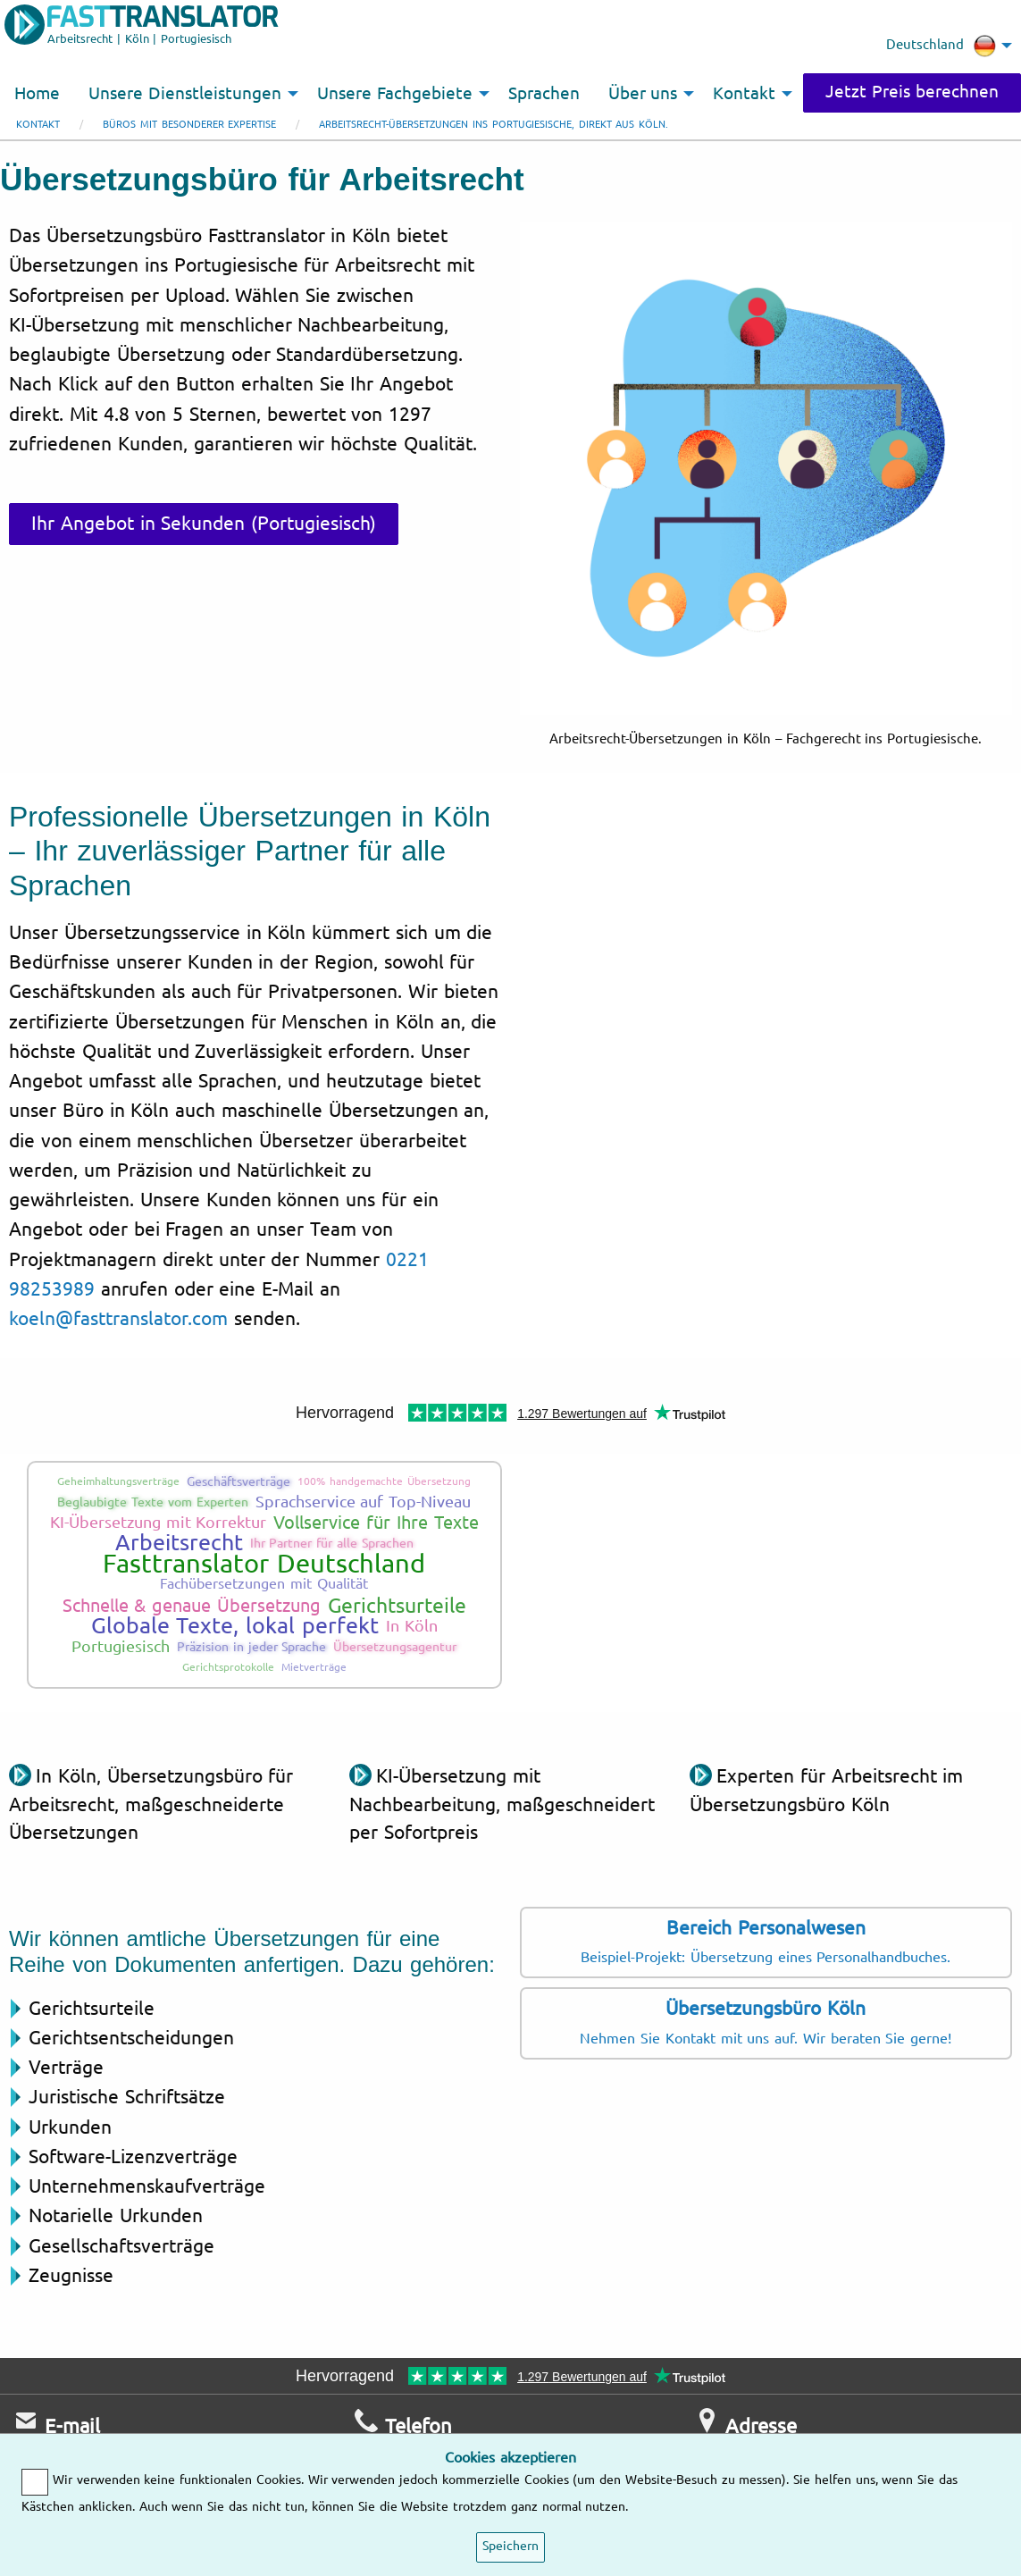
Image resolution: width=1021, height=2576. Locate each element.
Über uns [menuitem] (643, 94)
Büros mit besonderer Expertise (189, 125)
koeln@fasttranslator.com (118, 1319)
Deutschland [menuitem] (941, 45)
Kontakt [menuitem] (744, 94)
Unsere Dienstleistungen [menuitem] (184, 94)
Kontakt (38, 125)
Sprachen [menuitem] (544, 94)
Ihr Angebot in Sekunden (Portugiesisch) (203, 523)
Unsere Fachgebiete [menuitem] (395, 94)
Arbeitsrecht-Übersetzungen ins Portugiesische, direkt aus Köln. (493, 125)
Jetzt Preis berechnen (912, 92)
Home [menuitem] (37, 94)
